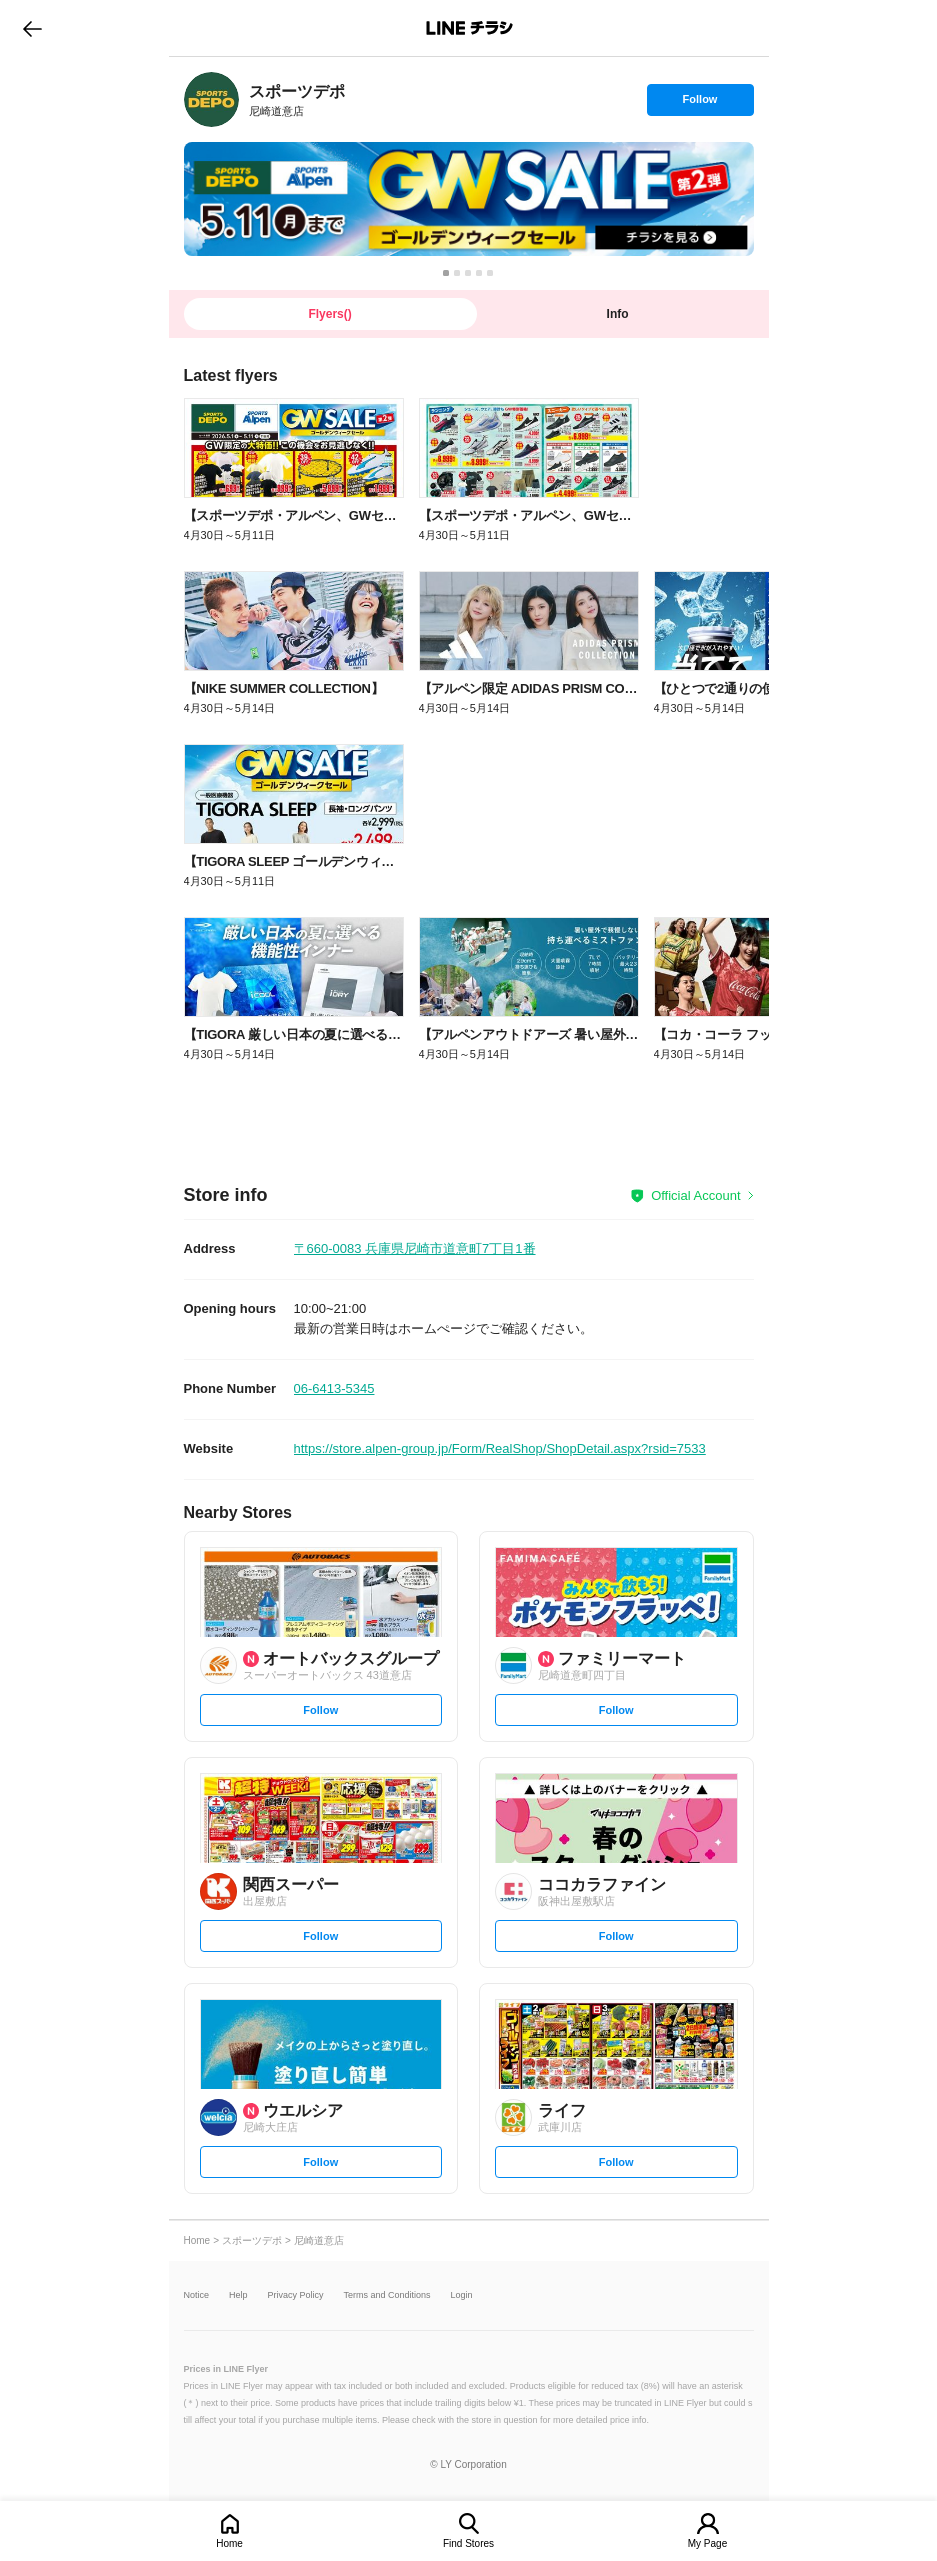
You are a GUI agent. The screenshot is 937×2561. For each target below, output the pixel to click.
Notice (197, 2295)
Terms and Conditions (387, 2295)
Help (238, 2295)
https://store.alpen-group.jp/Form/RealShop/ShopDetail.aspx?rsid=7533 (500, 1448)
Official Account (695, 1195)
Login (462, 2295)
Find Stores (468, 2543)
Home (229, 2543)
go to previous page (32, 28)
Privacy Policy (296, 2295)
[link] (211, 99)
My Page (707, 2543)
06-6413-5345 (334, 1388)
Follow (700, 104)
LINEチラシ (470, 28)
